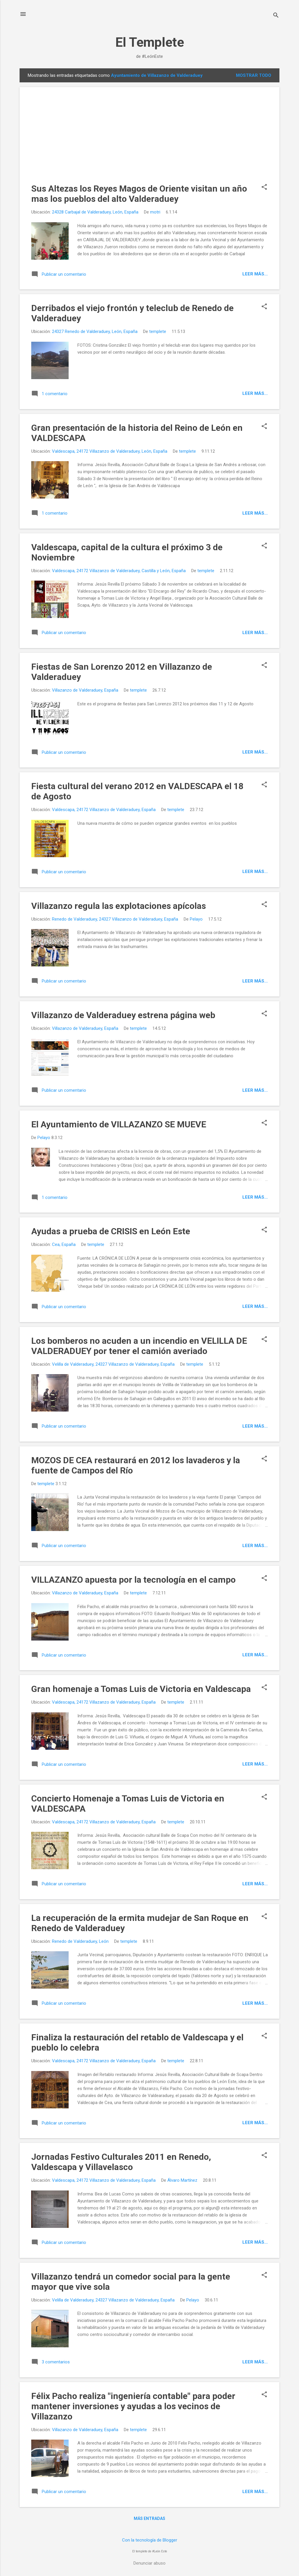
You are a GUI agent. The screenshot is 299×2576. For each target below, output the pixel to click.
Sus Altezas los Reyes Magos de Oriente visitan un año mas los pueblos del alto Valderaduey (139, 193)
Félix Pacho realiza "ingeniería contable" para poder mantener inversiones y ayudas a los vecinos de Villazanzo (133, 2406)
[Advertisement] (149, 139)
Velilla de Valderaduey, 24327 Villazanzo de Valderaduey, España (113, 1364)
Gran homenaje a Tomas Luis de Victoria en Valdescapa (141, 1689)
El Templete (149, 42)
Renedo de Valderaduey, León (80, 1941)
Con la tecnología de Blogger (149, 2540)
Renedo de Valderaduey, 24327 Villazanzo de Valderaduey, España (115, 919)
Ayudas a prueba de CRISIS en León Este (110, 1231)
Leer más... (255, 274)
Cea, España (64, 1244)
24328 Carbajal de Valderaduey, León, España (95, 212)
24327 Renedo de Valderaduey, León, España (95, 331)
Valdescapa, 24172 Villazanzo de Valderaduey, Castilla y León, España (119, 570)
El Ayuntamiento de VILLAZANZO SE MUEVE (118, 1124)
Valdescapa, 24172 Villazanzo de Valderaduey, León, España (109, 451)
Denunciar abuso (149, 2563)
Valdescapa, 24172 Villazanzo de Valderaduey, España (104, 809)
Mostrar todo (253, 75)
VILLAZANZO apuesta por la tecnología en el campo (133, 1580)
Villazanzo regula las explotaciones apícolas (118, 906)
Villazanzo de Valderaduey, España (85, 690)
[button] (264, 187)
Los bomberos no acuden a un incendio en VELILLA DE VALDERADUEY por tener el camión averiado (139, 1346)
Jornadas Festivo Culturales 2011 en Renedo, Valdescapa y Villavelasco (121, 2162)
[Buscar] (275, 16)
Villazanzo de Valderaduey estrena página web (123, 1015)
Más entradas (149, 2518)
